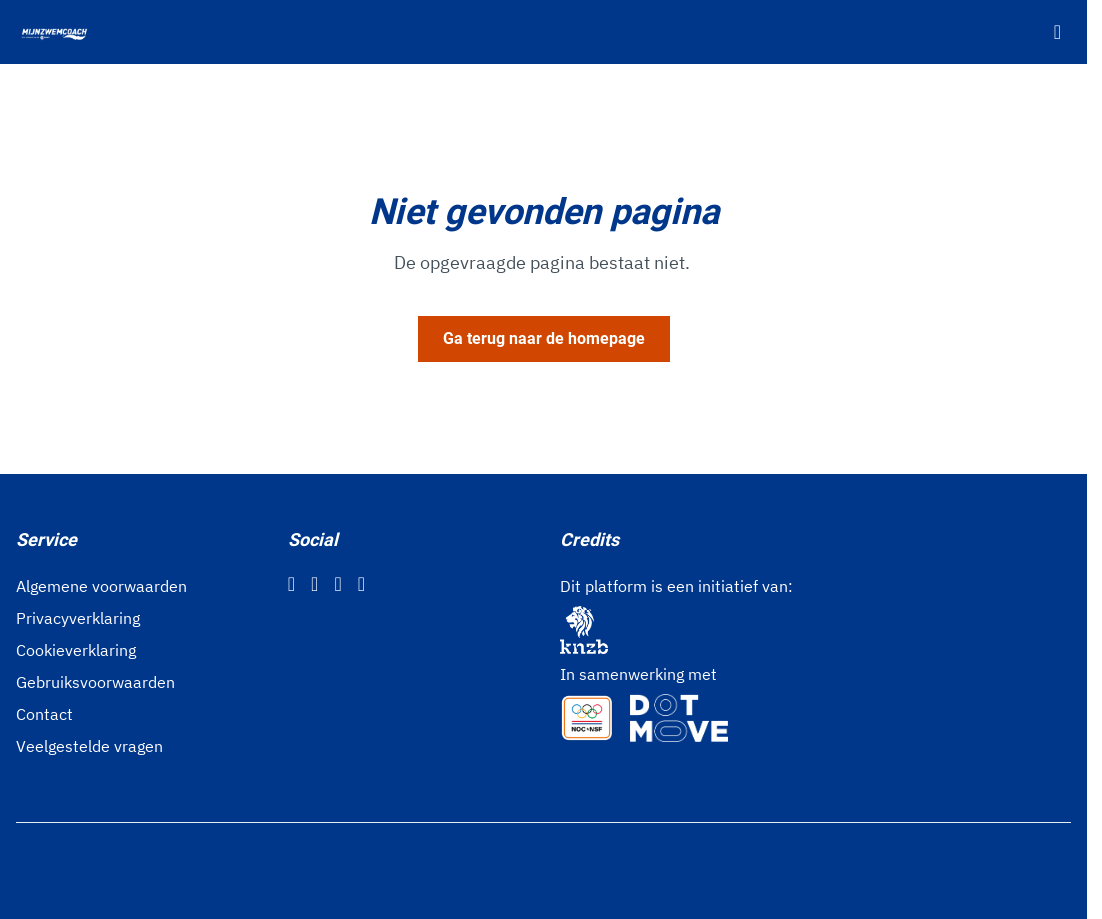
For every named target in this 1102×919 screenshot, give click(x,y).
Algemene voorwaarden (101, 586)
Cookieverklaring (76, 650)
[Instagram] (314, 584)
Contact (44, 714)
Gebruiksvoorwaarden (95, 682)
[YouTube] (361, 584)
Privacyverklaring (78, 618)
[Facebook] (291, 584)
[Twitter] (337, 584)
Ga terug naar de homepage (544, 338)
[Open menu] (1057, 32)
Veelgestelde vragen (89, 746)
